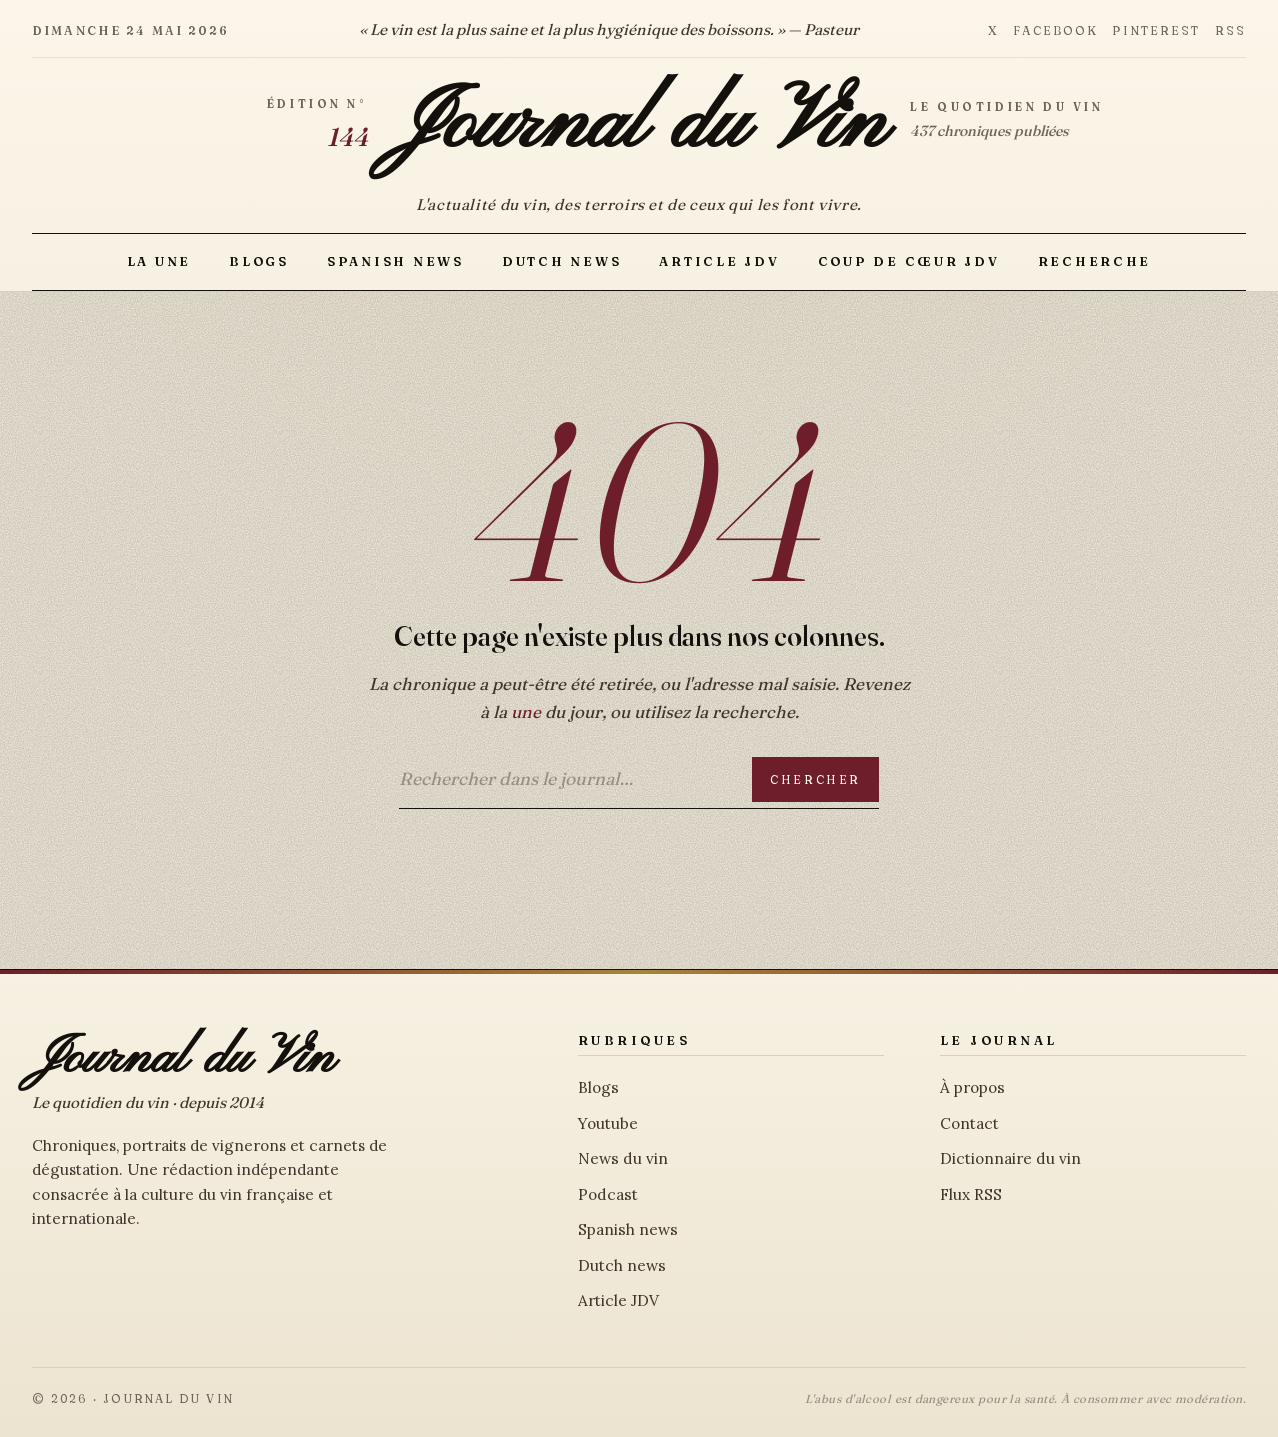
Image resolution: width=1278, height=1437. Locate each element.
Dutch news (561, 261)
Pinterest (1156, 30)
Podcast (608, 1194)
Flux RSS (971, 1194)
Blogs (259, 261)
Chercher (815, 779)
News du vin (623, 1158)
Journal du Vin (639, 125)
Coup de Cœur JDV (909, 261)
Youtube (608, 1123)
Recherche (1095, 261)
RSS (1230, 30)
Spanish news (395, 261)
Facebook (1055, 30)
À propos (972, 1087)
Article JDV (719, 261)
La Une (159, 261)
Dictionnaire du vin (1010, 1158)
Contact (969, 1123)
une (526, 711)
